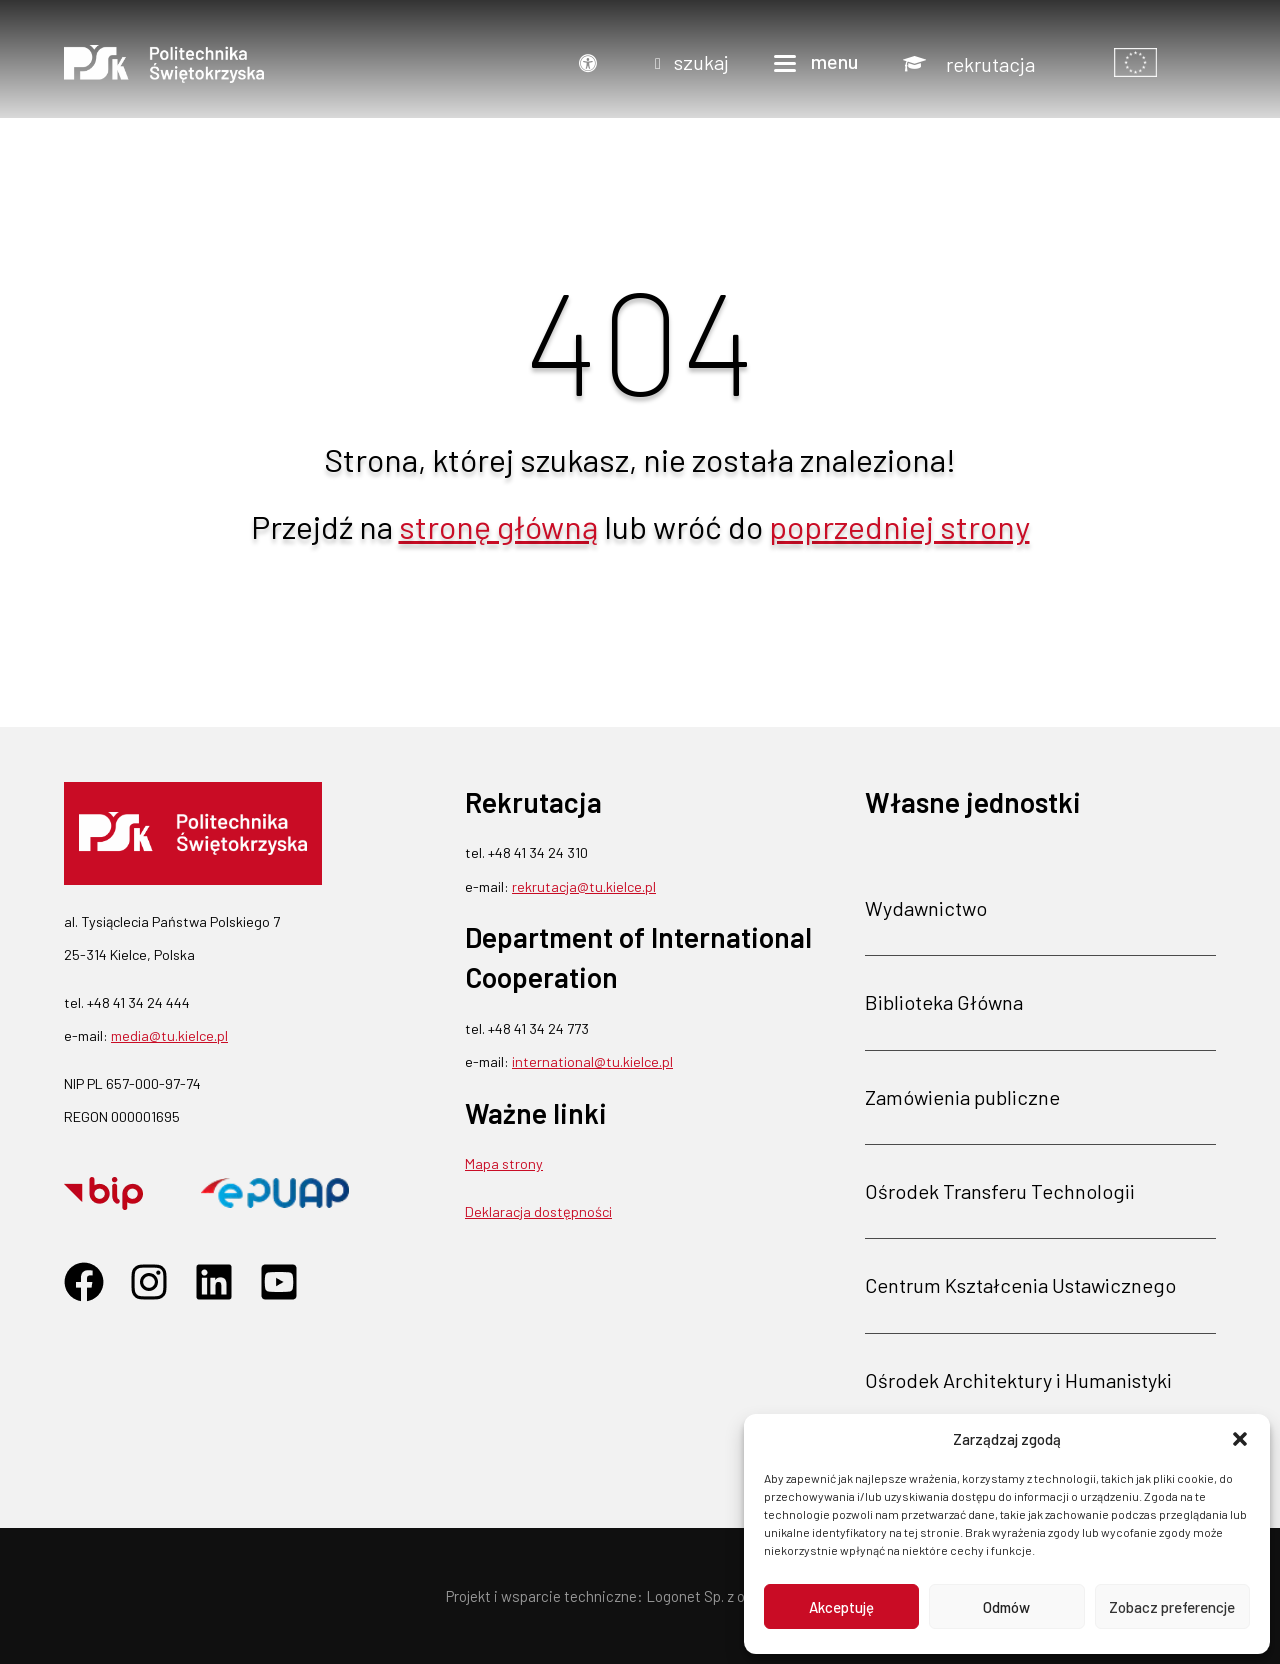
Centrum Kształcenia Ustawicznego (1020, 1285)
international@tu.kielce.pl (592, 1061)
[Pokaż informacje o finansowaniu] (1135, 64)
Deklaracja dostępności (538, 1211)
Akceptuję (841, 1607)
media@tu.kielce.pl (169, 1035)
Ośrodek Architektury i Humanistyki (1018, 1380)
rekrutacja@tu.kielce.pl (584, 886)
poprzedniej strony (899, 526)
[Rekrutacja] (969, 64)
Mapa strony (504, 1163)
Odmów (1006, 1607)
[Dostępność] (593, 64)
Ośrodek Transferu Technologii (1000, 1191)
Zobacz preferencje (1172, 1607)
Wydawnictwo (926, 908)
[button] (1240, 1439)
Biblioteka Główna (944, 1002)
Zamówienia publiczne (962, 1097)
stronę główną (498, 526)
